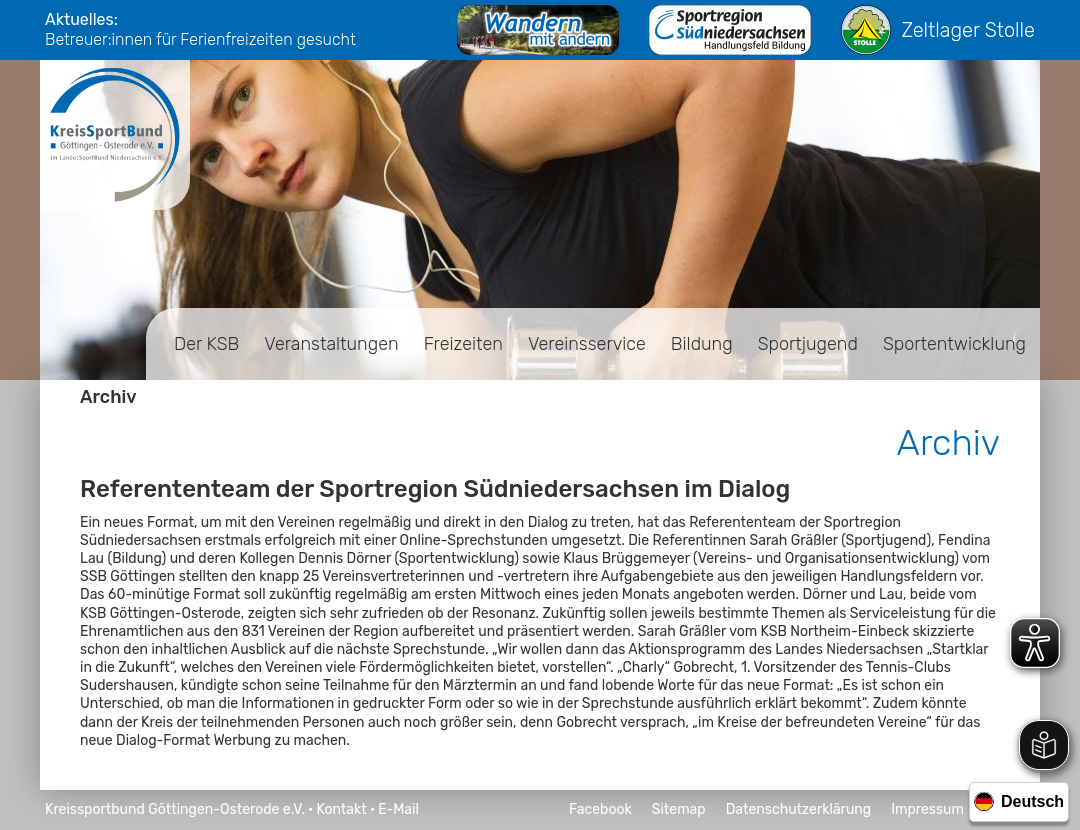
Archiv (108, 397)
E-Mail (398, 809)
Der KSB (206, 344)
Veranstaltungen (331, 344)
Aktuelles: (81, 19)
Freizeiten (463, 344)
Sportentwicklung (954, 344)
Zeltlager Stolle (938, 30)
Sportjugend (808, 344)
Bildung (702, 344)
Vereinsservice (587, 344)
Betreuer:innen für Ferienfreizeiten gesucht (200, 39)
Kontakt (341, 809)
